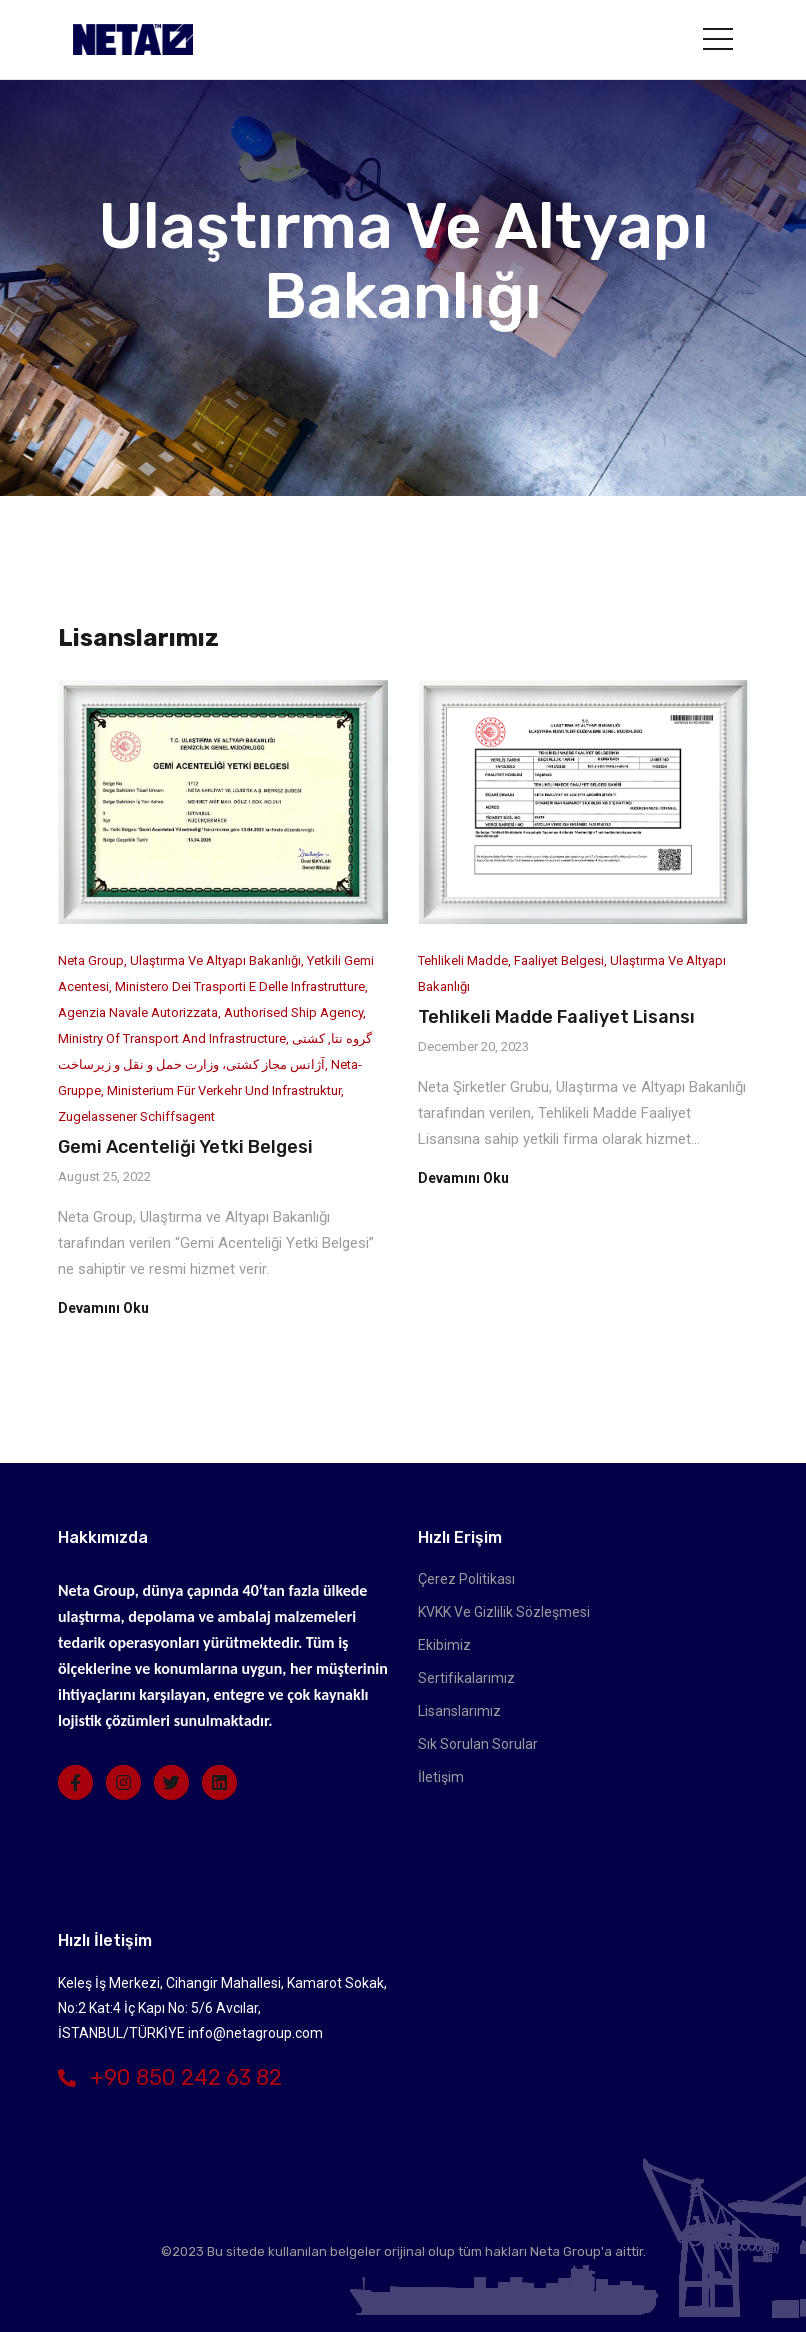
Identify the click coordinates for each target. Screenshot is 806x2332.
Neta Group (91, 960)
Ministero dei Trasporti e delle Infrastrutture (240, 986)
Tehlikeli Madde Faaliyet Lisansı (556, 1017)
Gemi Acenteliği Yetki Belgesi (185, 1147)
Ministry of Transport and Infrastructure (172, 1038)
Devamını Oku (103, 1308)
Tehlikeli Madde (463, 960)
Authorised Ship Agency (293, 1012)
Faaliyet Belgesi (559, 960)
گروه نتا (351, 1038)
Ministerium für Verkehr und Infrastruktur (224, 1090)
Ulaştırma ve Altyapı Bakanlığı (215, 960)
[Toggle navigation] (718, 39)
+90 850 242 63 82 (170, 2077)
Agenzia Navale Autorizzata (138, 1012)
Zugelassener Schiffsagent (136, 1116)
